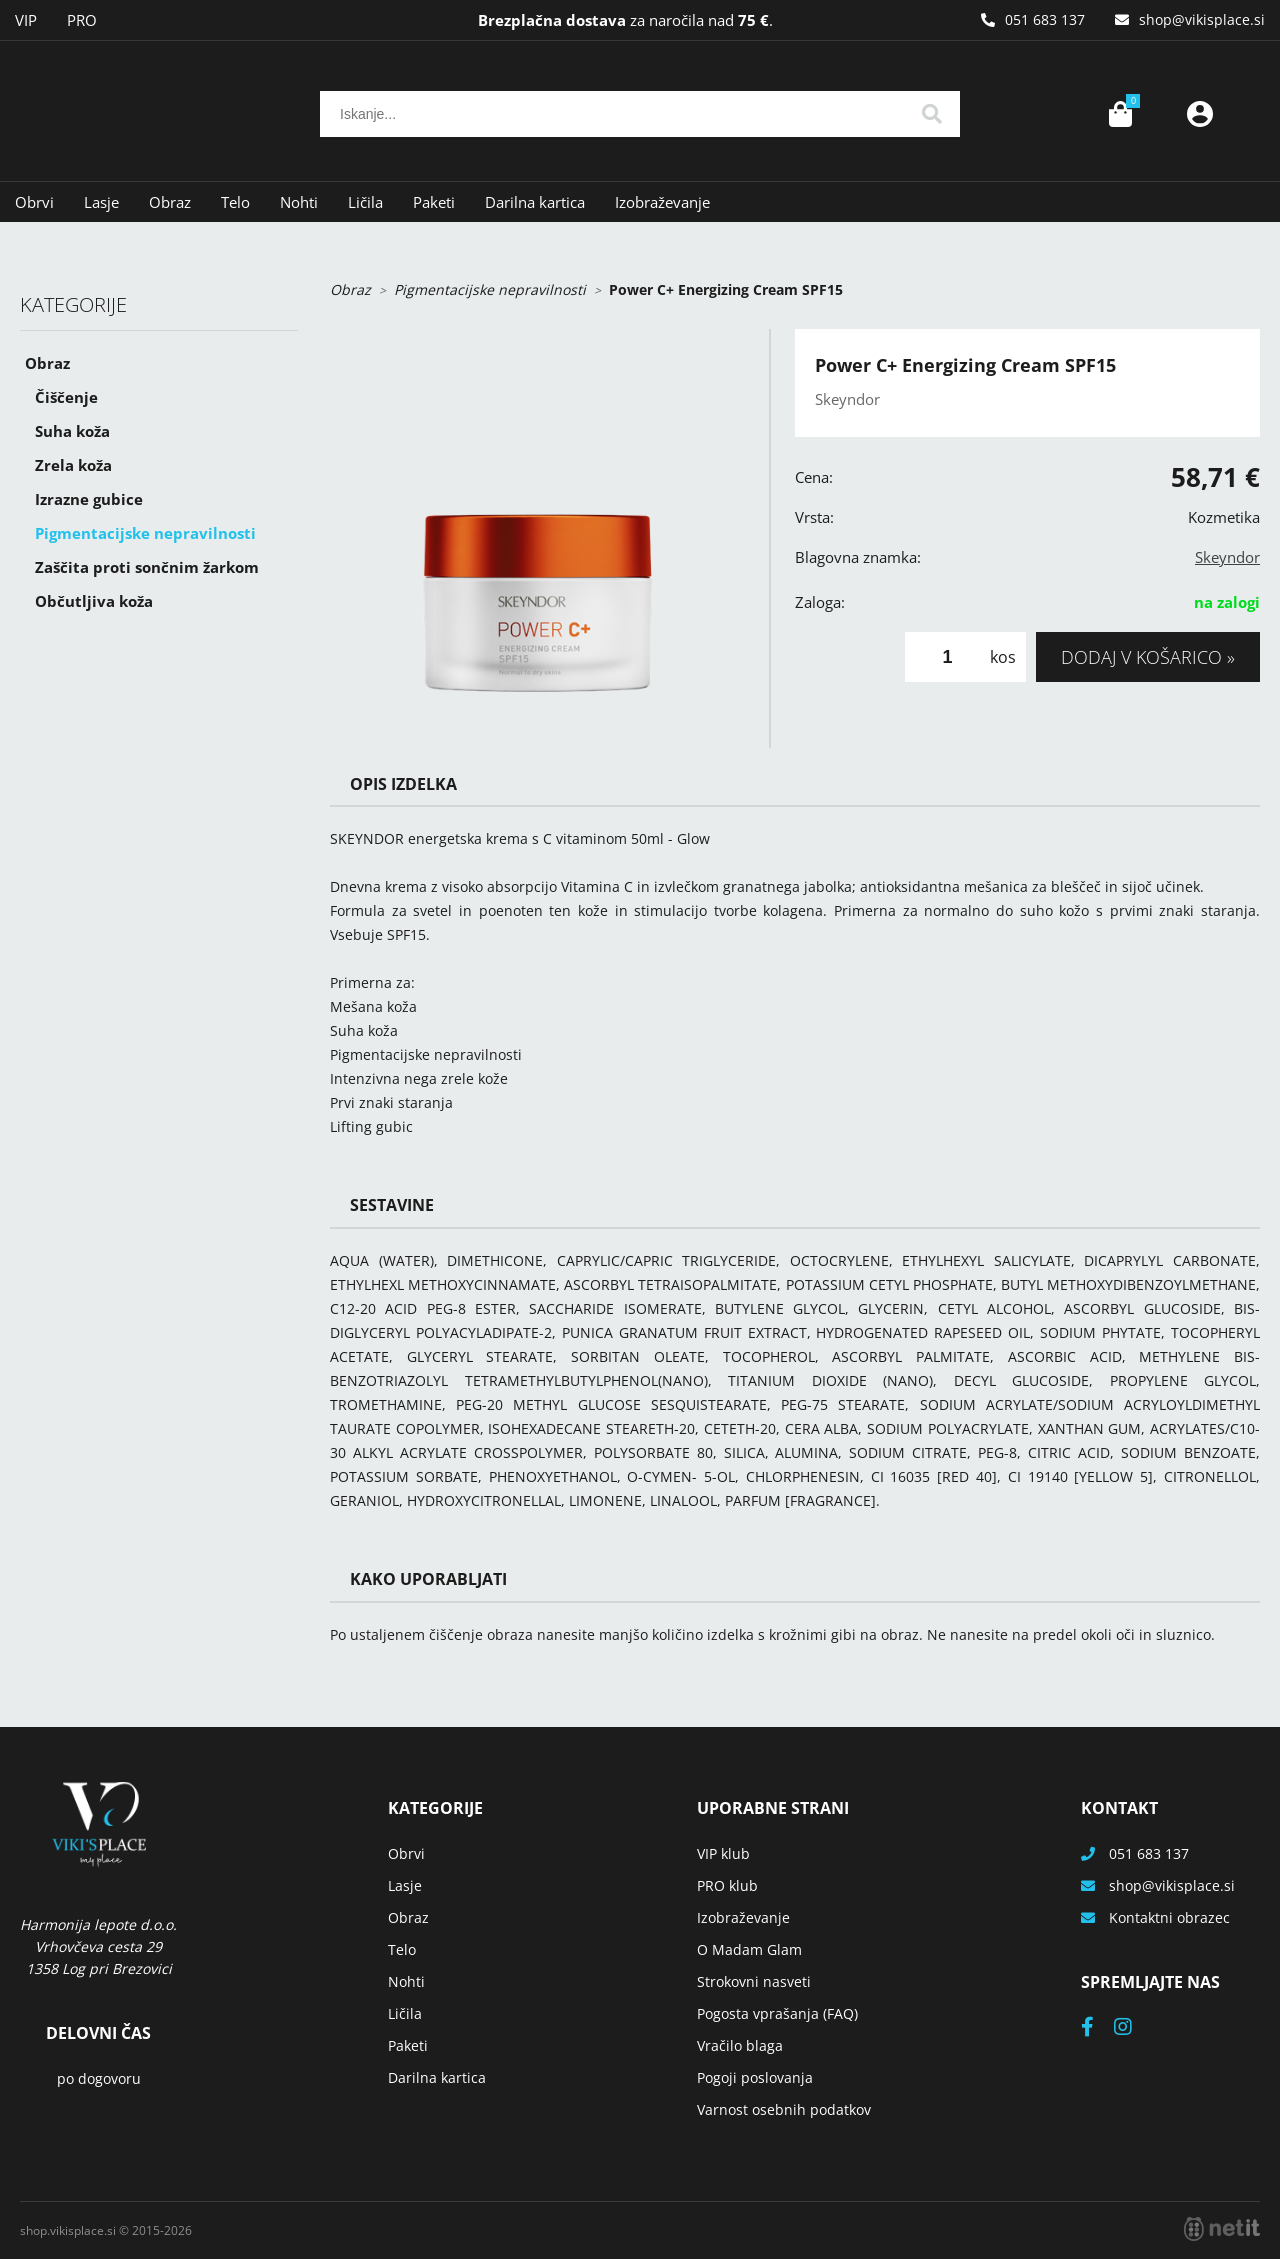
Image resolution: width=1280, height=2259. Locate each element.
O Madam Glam (749, 1949)
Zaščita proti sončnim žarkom (147, 567)
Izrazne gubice (89, 499)
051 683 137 (1045, 19)
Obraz (170, 202)
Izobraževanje (662, 202)
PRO (82, 20)
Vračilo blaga (740, 2045)
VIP (26, 20)
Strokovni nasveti (754, 1981)
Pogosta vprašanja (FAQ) (777, 2013)
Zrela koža (73, 465)
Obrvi (34, 202)
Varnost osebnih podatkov (784, 2109)
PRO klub (727, 1885)
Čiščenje (66, 397)
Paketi (434, 202)
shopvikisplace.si (1202, 19)
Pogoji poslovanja (755, 2077)
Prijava (1200, 114)
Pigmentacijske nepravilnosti (145, 533)
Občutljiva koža (94, 601)
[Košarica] (1120, 114)
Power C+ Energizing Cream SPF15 (726, 289)
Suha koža (72, 431)
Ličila (365, 202)
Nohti (299, 202)
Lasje (101, 202)
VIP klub (723, 1853)
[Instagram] (1133, 2028)
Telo (235, 202)
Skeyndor (1227, 557)
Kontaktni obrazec (1169, 1917)
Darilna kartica (535, 202)
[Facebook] (1097, 2028)
